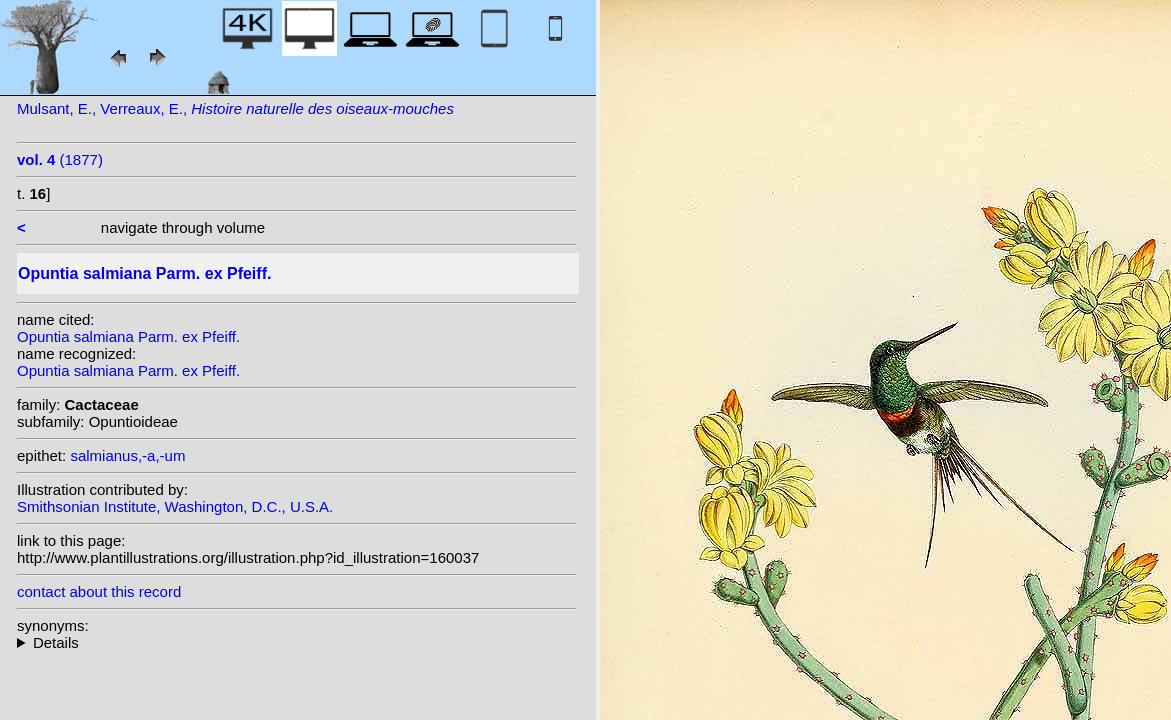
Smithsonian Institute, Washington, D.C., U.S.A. (175, 506)
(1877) (60, 159)
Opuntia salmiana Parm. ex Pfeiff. (128, 336)
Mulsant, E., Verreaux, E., (235, 108)
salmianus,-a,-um (127, 455)
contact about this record (99, 591)
